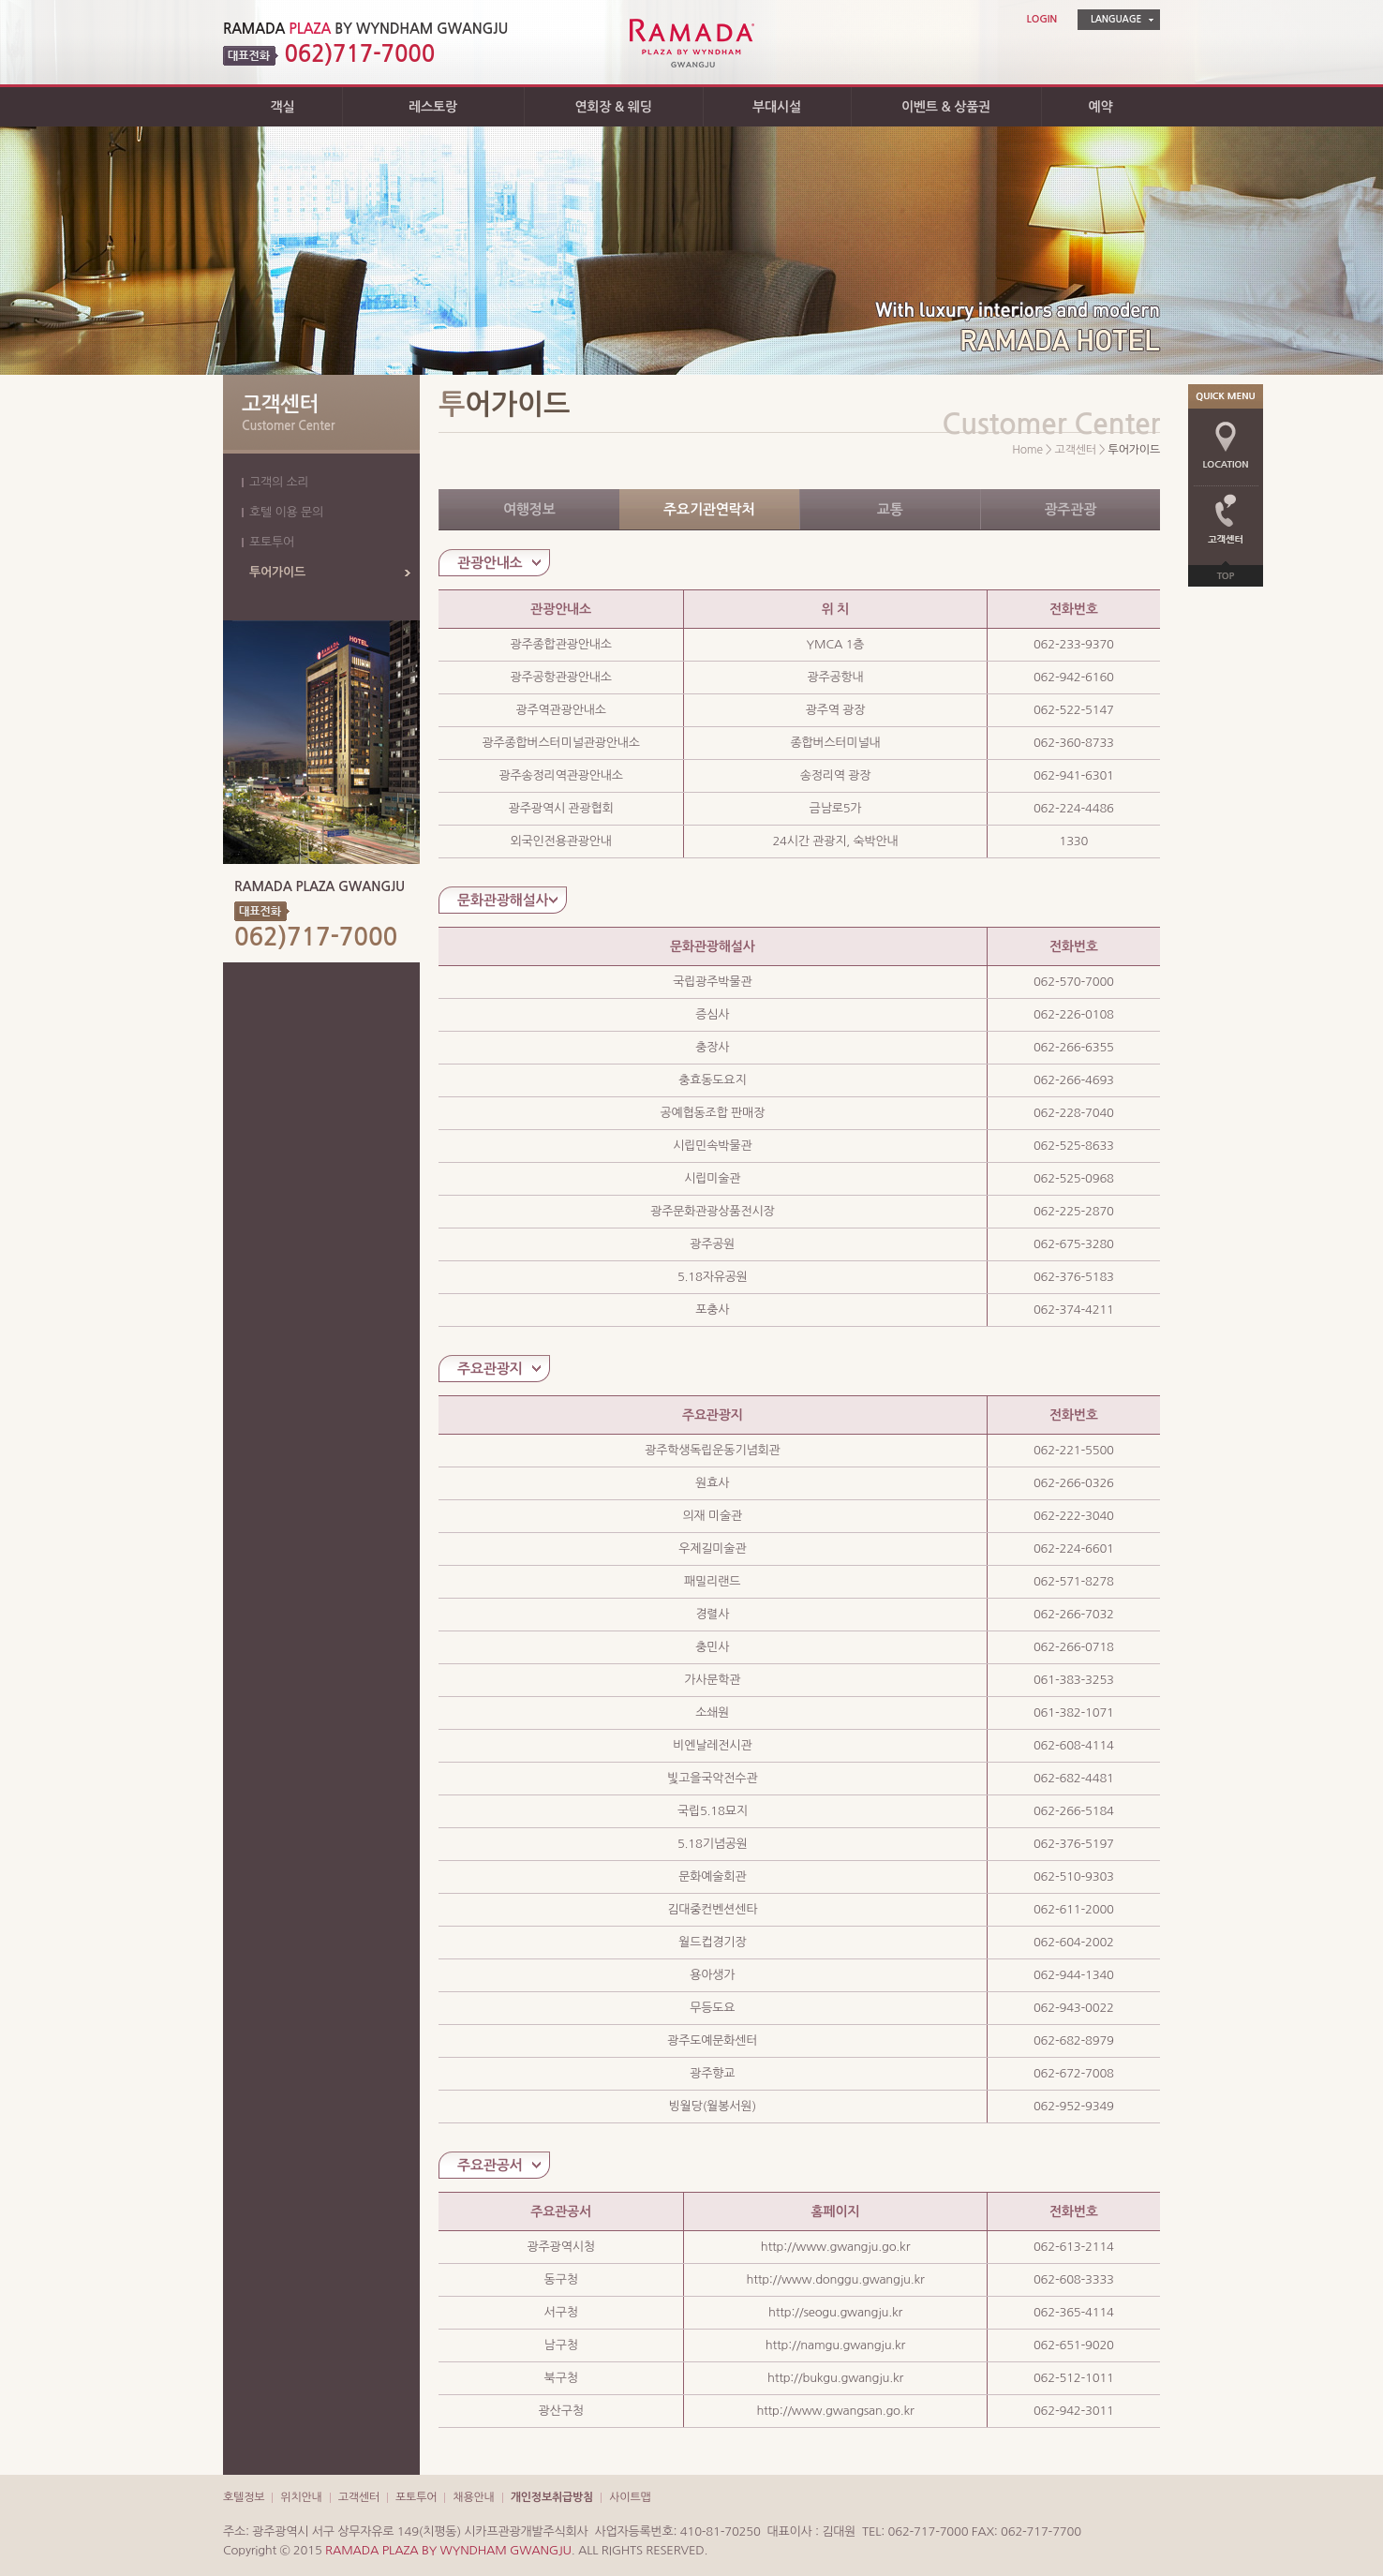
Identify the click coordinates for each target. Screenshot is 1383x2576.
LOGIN (1042, 19)
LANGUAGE (1116, 19)
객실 (283, 106)
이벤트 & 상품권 (945, 106)
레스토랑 (433, 106)
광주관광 (1070, 509)
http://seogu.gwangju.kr (835, 2312)
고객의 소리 (279, 482)
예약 (1101, 106)
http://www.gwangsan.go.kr (835, 2411)
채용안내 (473, 2497)
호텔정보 (243, 2497)
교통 (890, 509)
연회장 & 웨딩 (612, 106)
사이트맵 (629, 2497)
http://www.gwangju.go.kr (835, 2247)
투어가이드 (277, 572)
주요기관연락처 (708, 509)
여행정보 (529, 509)
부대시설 (776, 106)
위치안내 (300, 2497)
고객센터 (358, 2497)
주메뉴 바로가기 (0, 0)
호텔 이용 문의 (286, 512)
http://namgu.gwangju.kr (835, 2345)
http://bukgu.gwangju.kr (835, 2378)
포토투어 (271, 542)
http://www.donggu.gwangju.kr (835, 2279)
